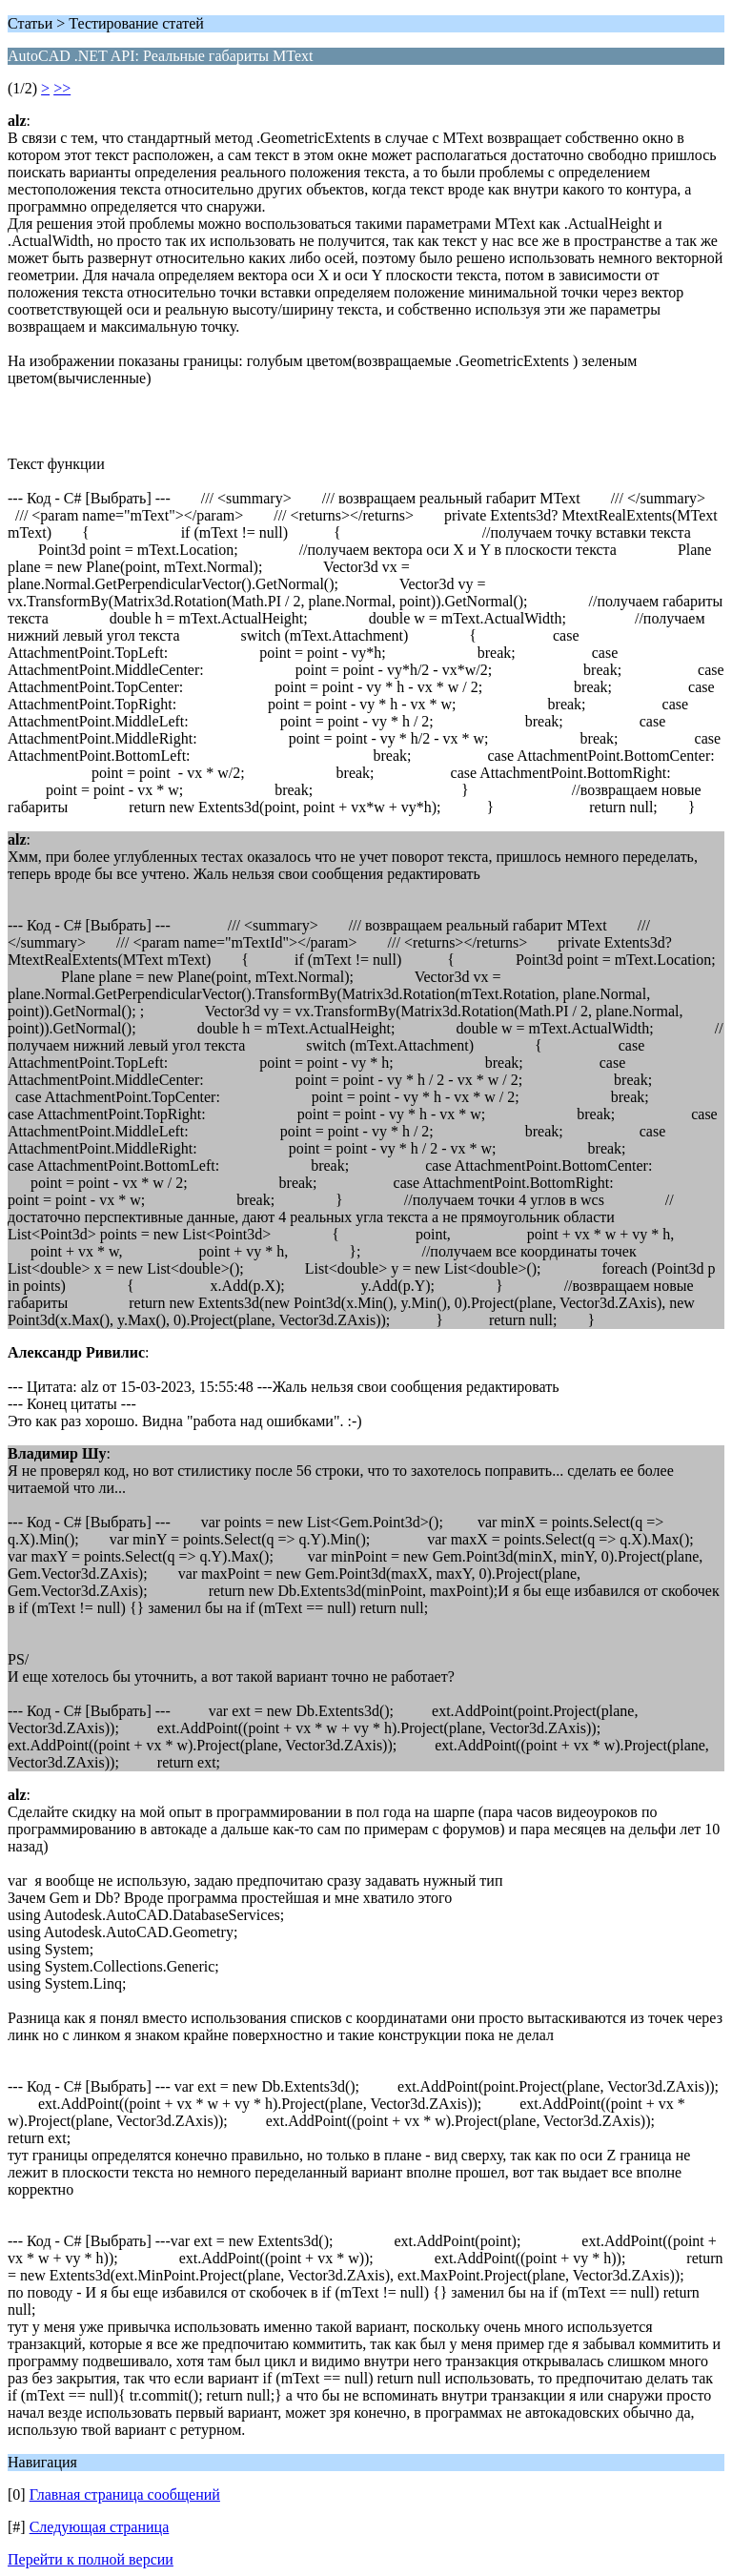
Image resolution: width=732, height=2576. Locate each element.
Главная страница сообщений (125, 2494)
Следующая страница (100, 2527)
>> (62, 88)
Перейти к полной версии (90, 2559)
